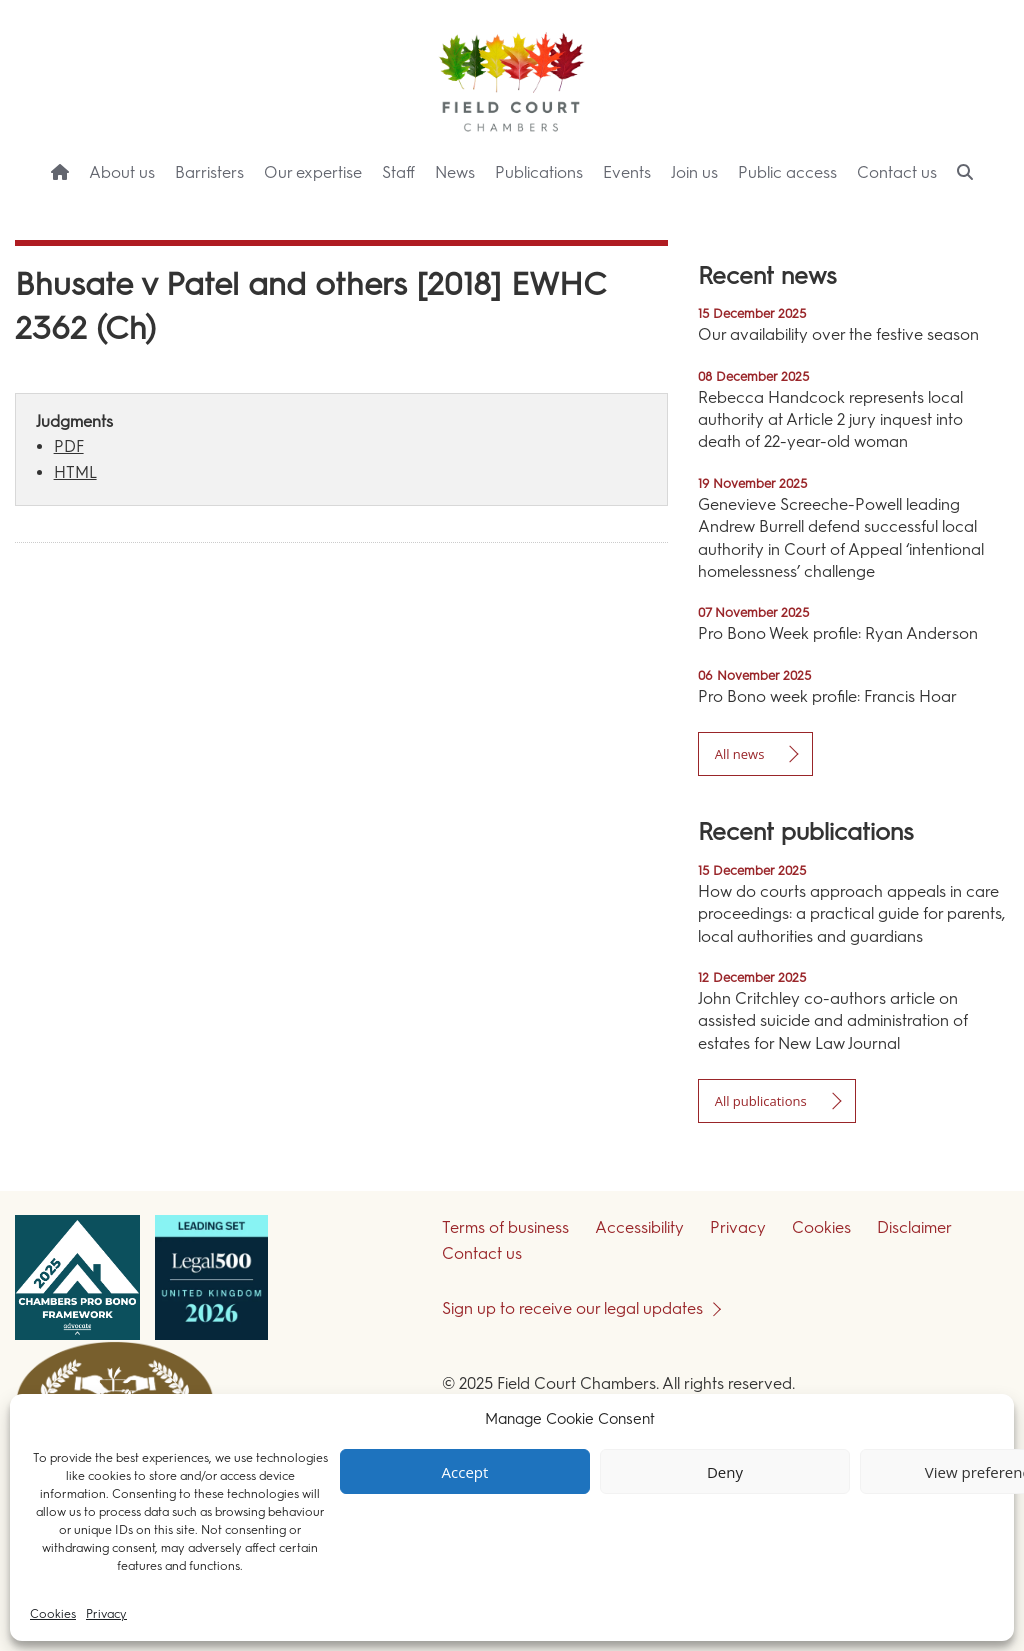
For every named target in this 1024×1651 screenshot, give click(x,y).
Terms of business (505, 1227)
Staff (398, 172)
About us (122, 172)
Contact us (897, 172)
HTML (75, 472)
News (455, 172)
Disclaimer (914, 1227)
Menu (973, 210)
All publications (761, 1101)
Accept (465, 1472)
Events (627, 172)
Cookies (53, 1614)
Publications (539, 172)
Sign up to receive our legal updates (572, 1308)
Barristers (209, 172)
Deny (725, 1472)
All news (740, 754)
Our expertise (313, 172)
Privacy (106, 1614)
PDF (69, 446)
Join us (694, 172)
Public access (787, 172)
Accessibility (639, 1227)
